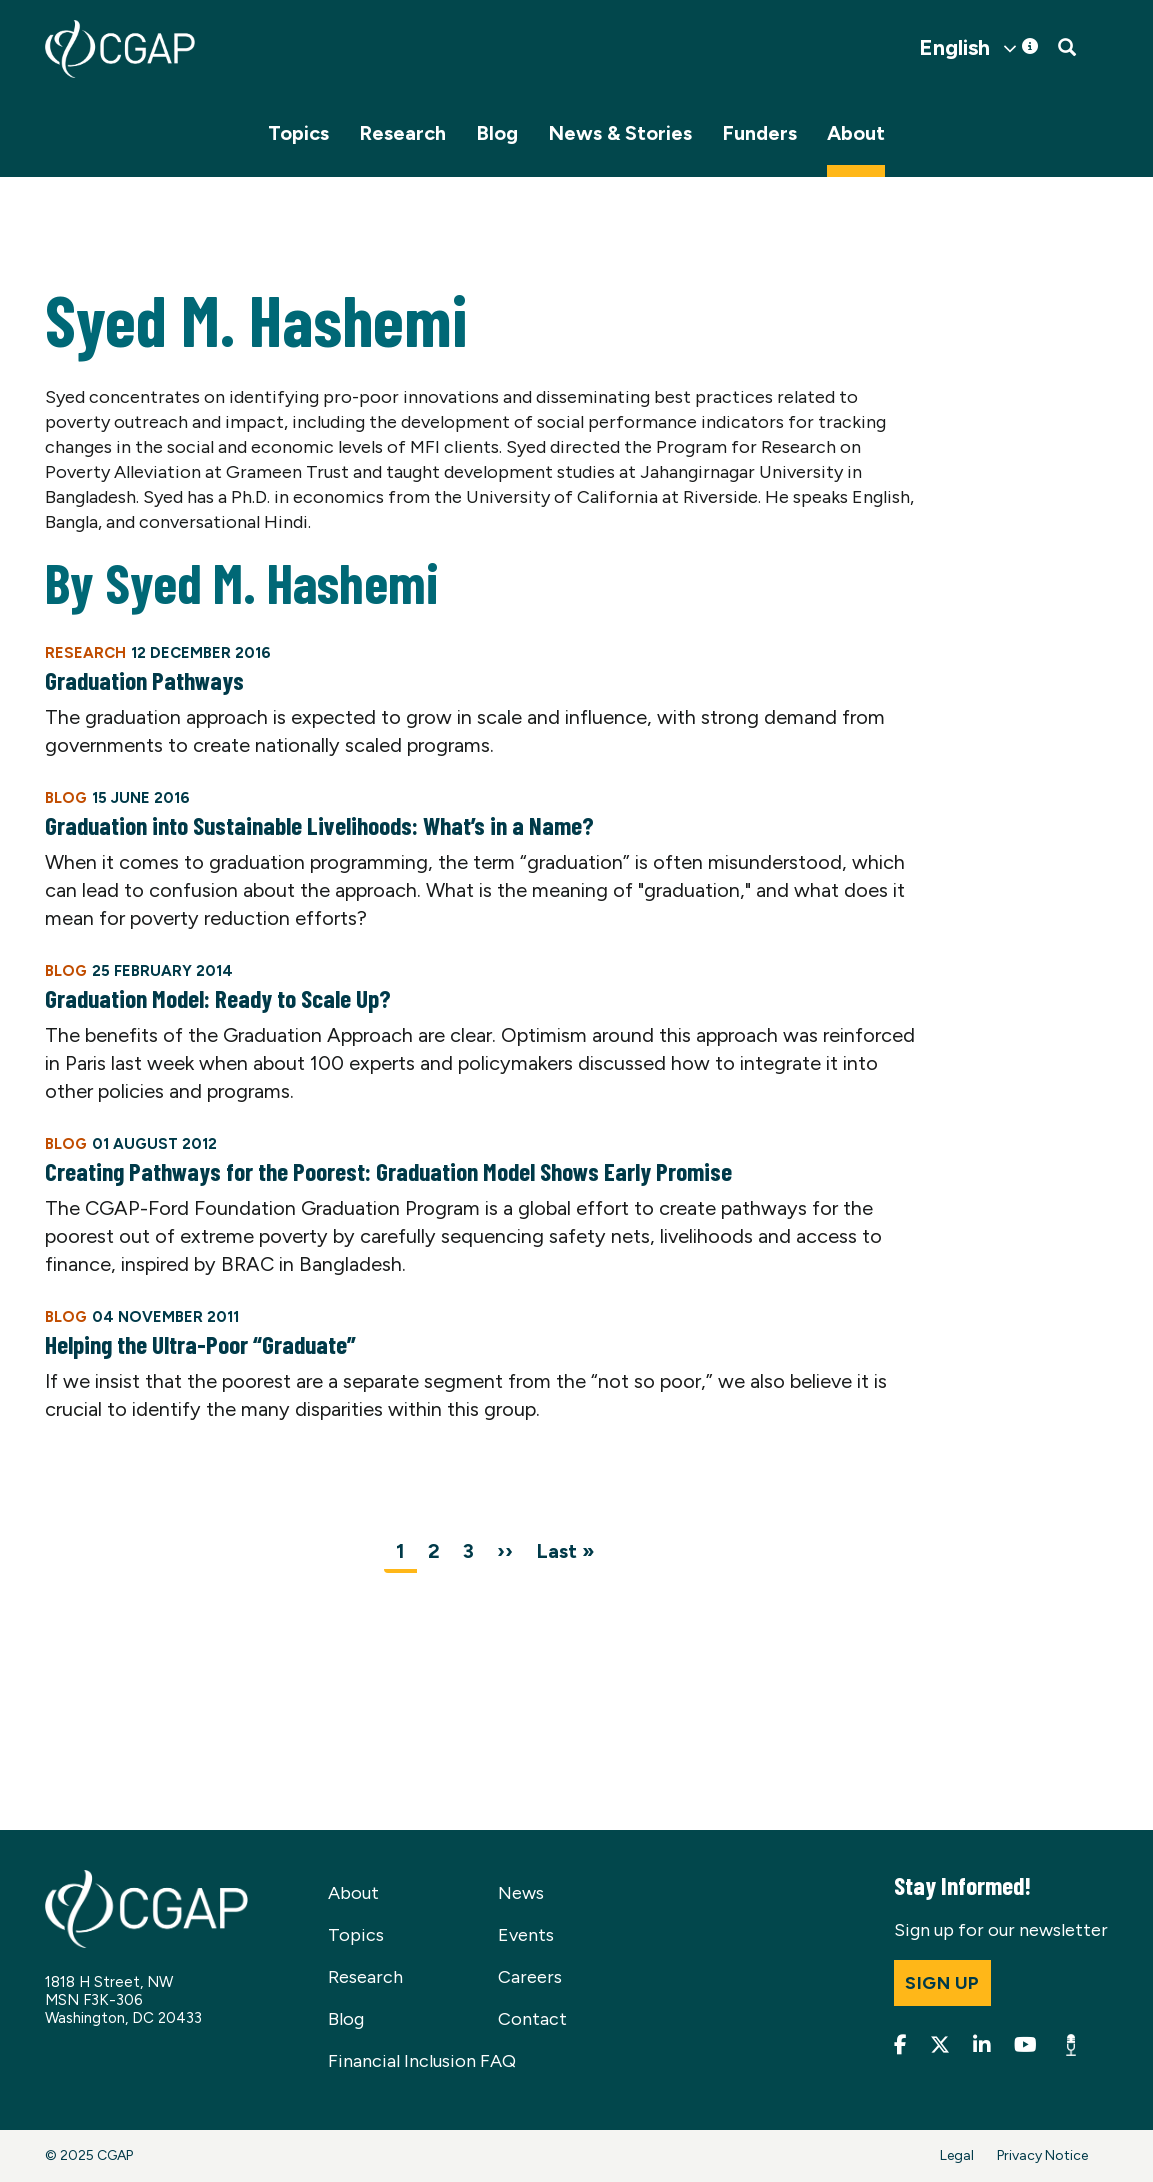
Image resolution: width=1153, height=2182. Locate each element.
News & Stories (620, 133)
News (521, 1893)
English (954, 48)
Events (526, 1935)
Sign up (942, 1983)
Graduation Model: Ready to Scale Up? (218, 998)
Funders (759, 133)
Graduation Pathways (144, 680)
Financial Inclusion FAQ (422, 2061)
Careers (530, 1977)
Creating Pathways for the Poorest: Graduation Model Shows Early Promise (388, 1171)
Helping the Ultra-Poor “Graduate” (200, 1344)
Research (402, 133)
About (856, 133)
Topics (298, 133)
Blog (497, 133)
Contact (532, 2019)
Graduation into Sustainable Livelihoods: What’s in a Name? (319, 825)
